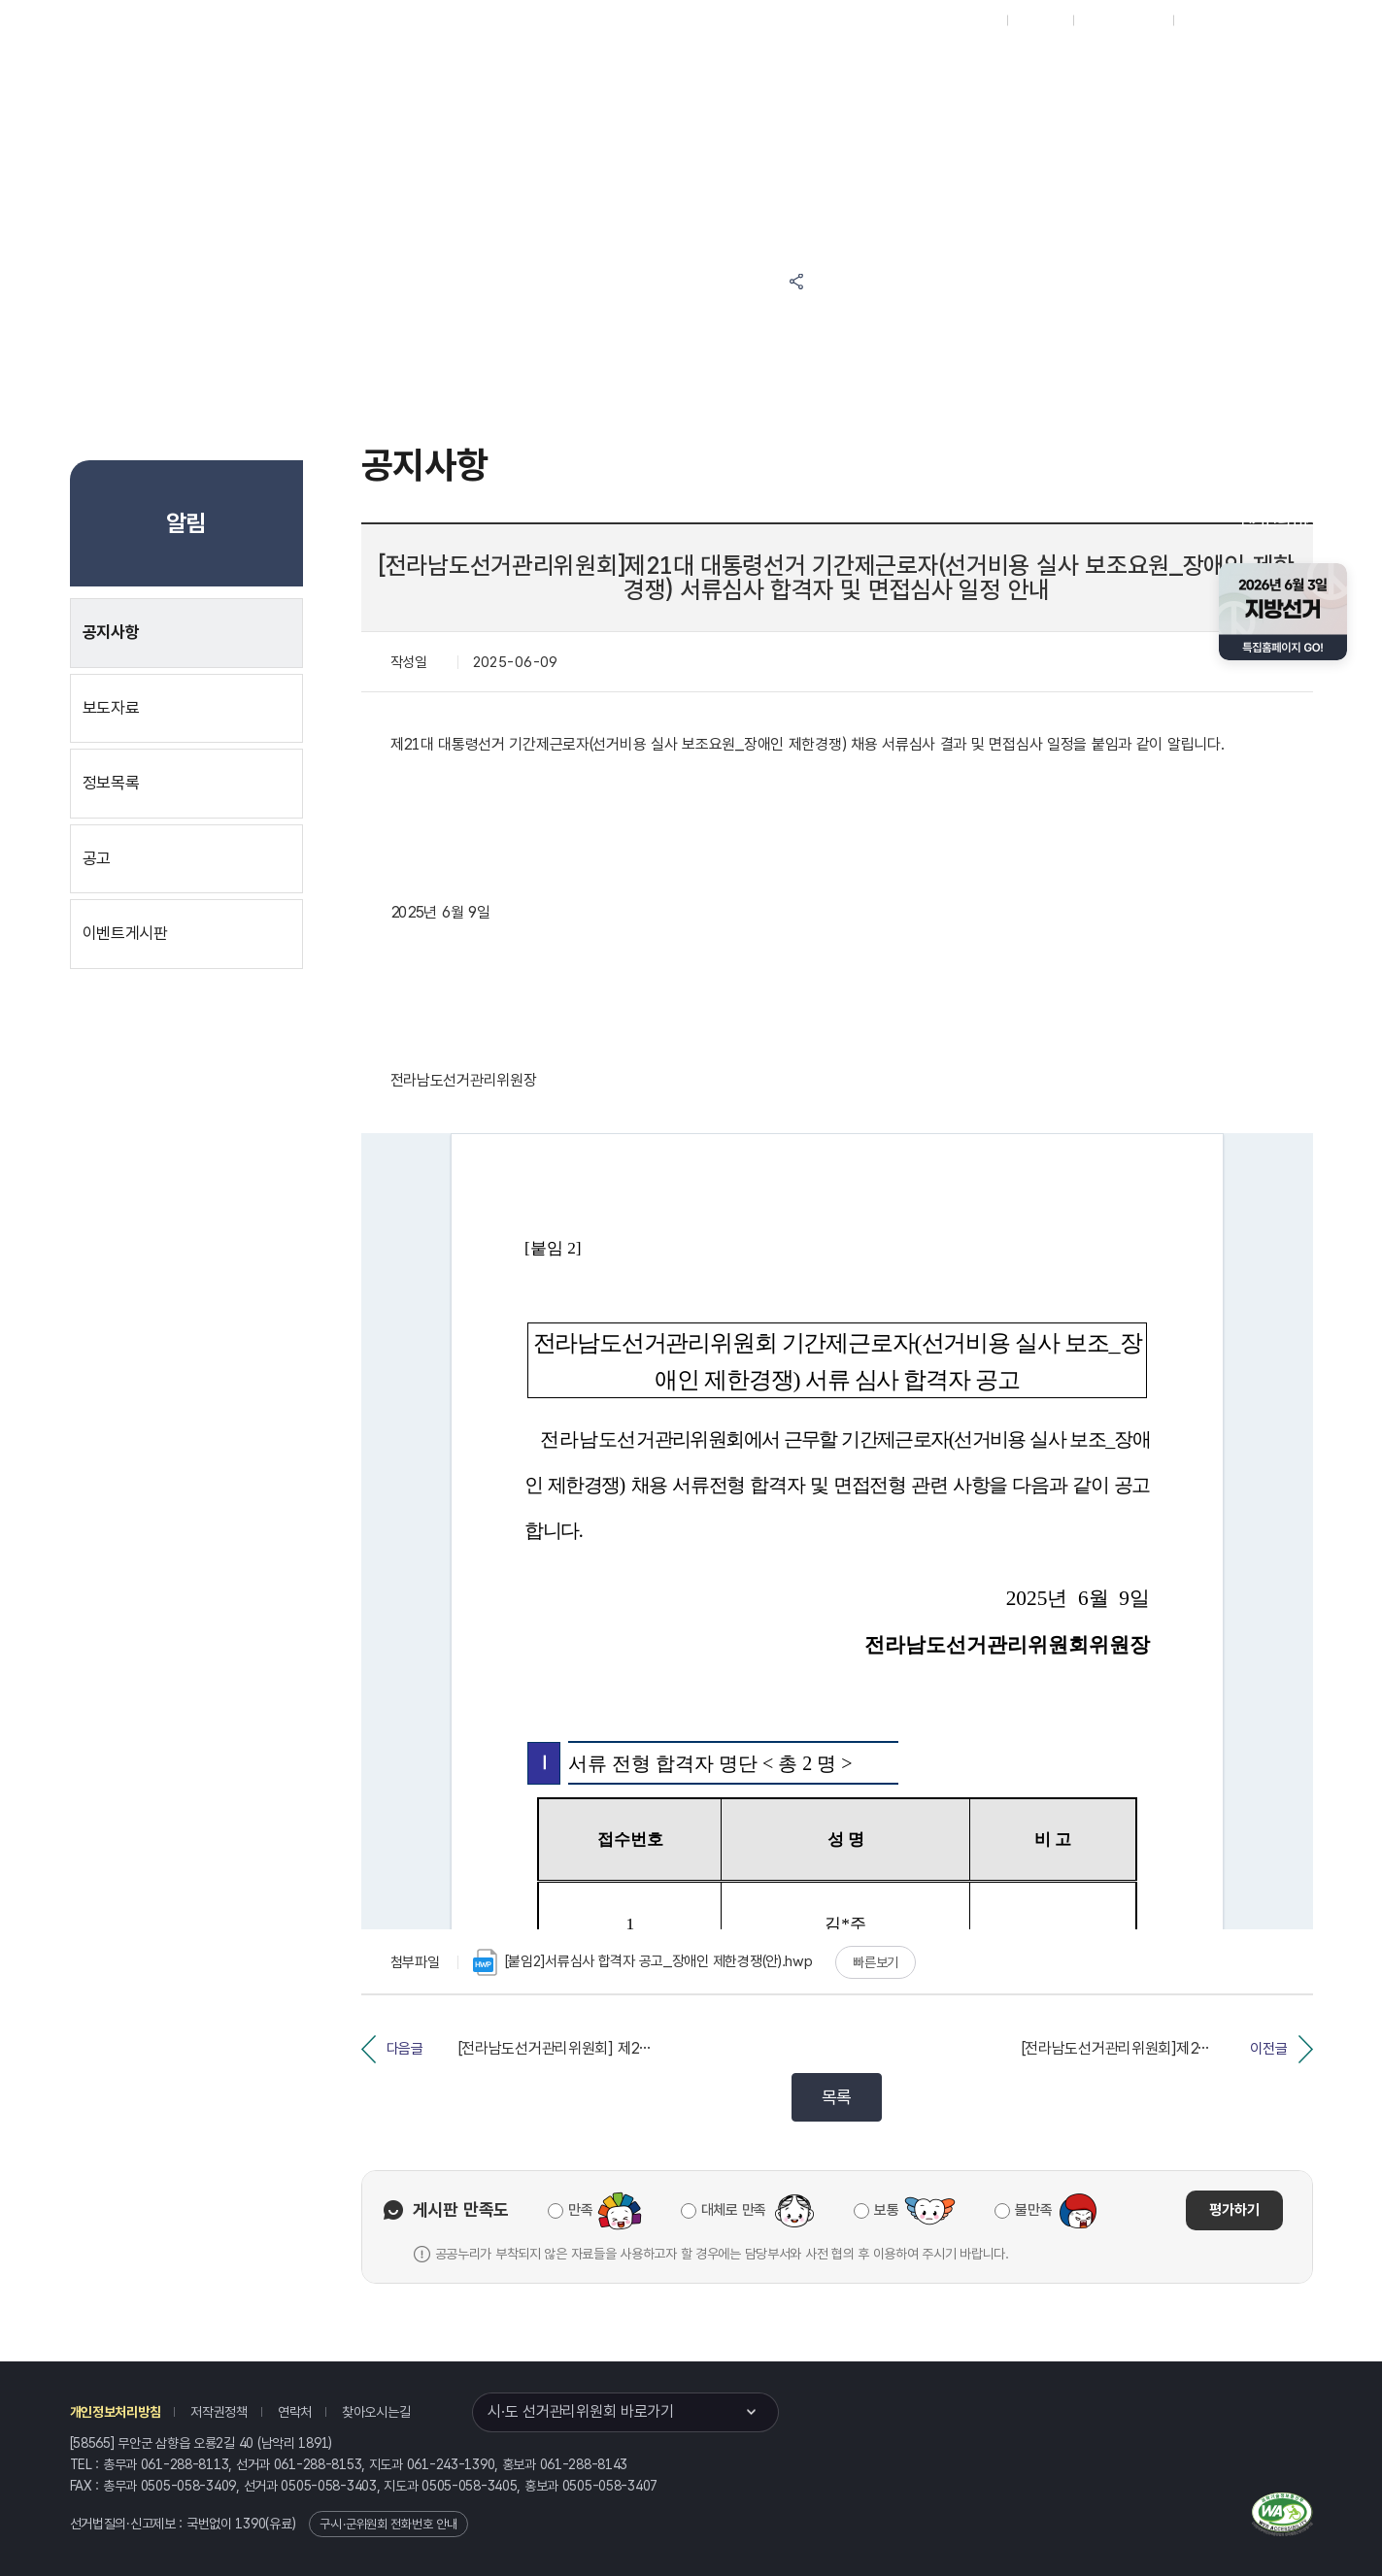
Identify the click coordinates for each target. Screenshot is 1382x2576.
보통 (886, 2210)
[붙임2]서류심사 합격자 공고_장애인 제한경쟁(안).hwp (643, 1962)
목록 (837, 2097)
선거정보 (525, 69)
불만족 (1033, 2210)
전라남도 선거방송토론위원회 (863, 69)
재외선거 (1039, 20)
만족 (580, 2210)
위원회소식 (413, 69)
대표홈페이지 (962, 20)
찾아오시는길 (376, 2412)
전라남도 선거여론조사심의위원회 (1046, 69)
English (1205, 20)
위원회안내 (716, 69)
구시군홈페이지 (1123, 20)
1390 (250, 2523)
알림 (620, 69)
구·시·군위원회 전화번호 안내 (388, 2524)
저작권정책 (219, 2412)
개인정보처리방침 (115, 2412)
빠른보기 (875, 1962)
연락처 (295, 2412)
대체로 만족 (733, 2210)
